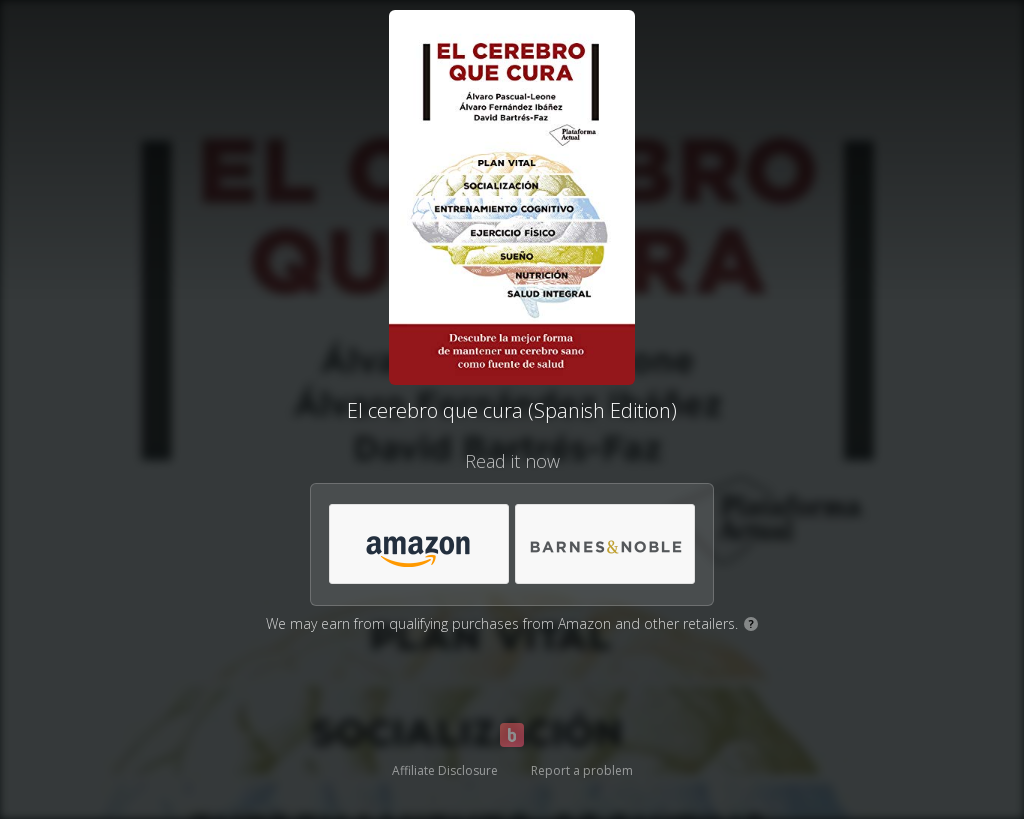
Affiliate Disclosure (445, 770)
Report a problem (582, 770)
